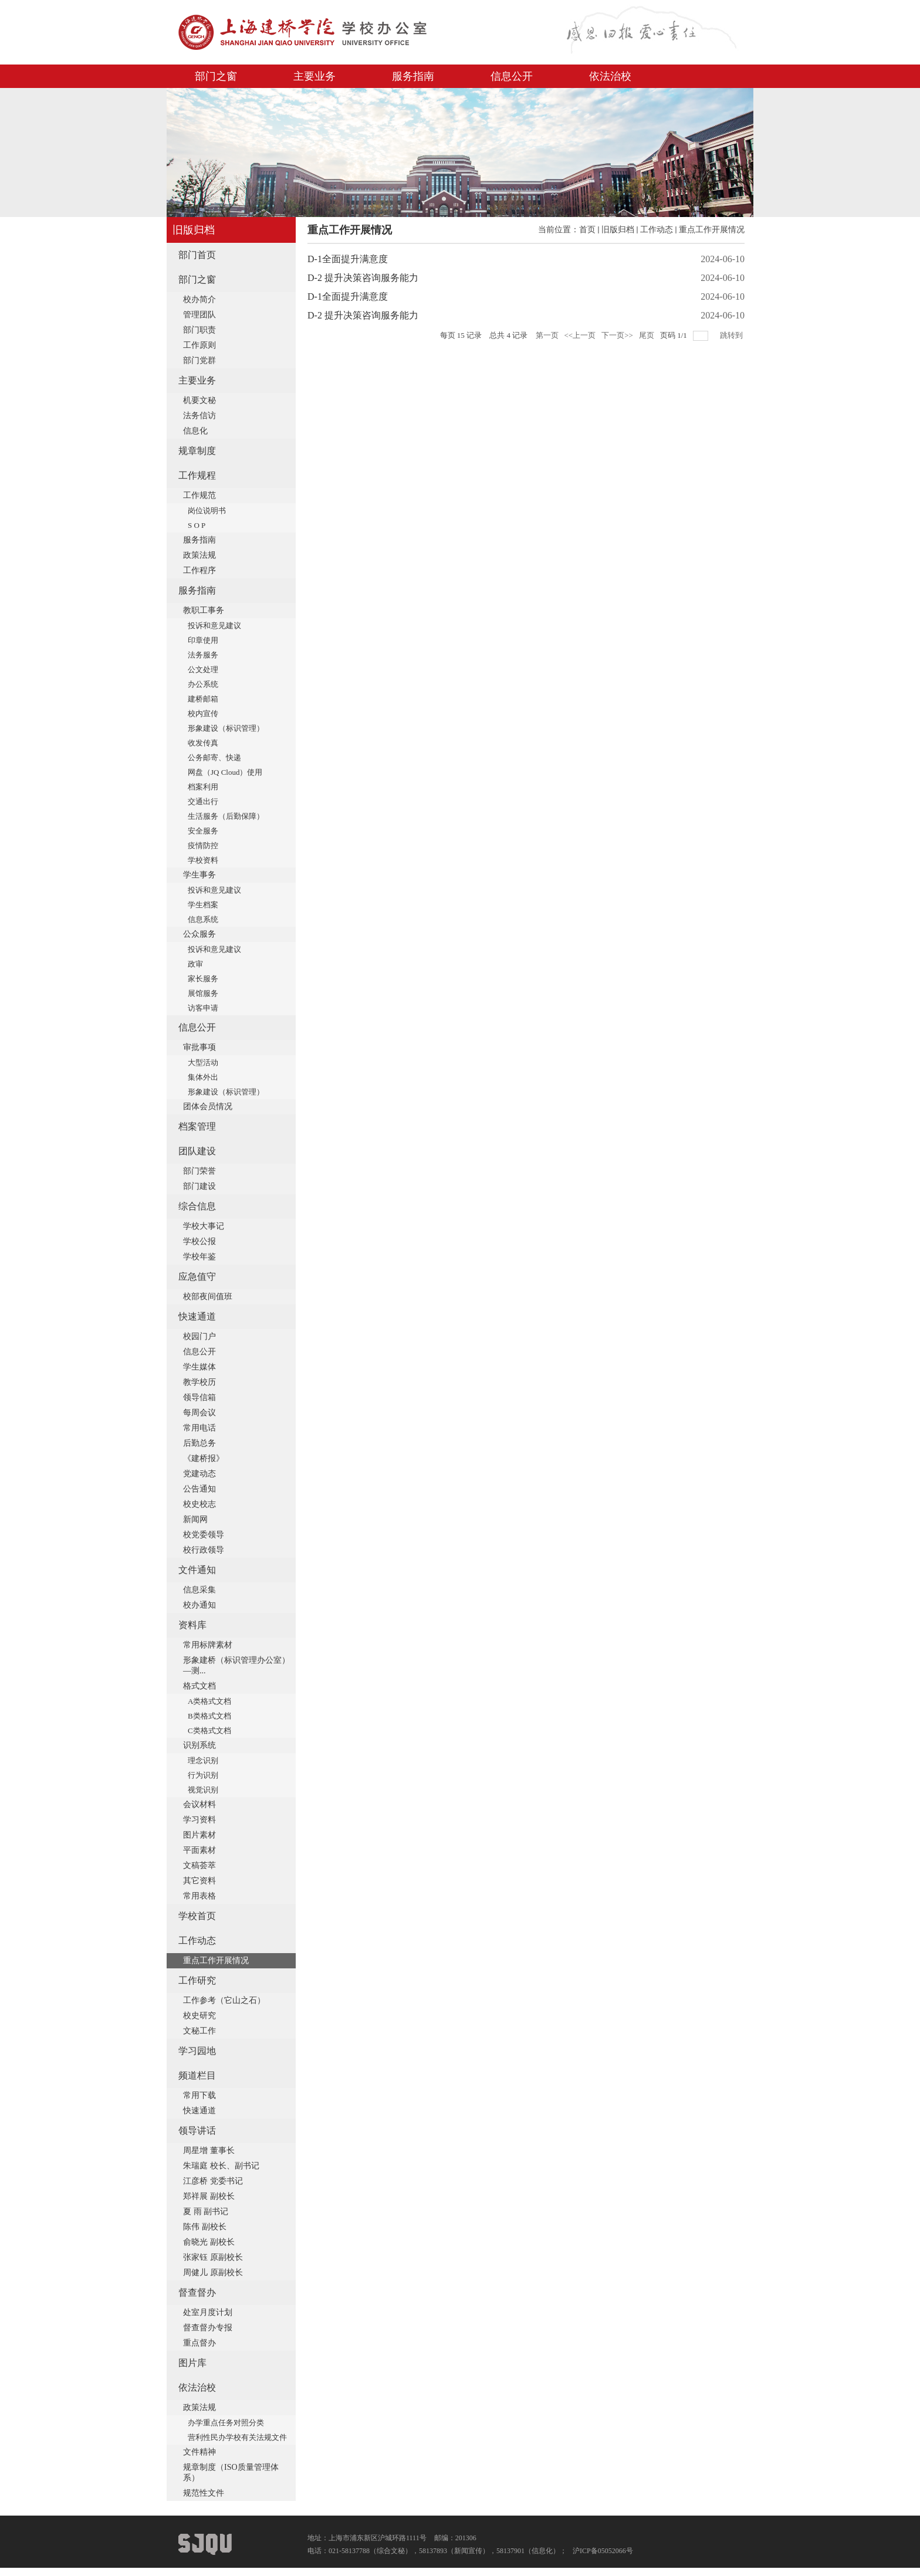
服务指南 (413, 76)
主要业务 (314, 76)
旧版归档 (617, 229)
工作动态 (656, 229)
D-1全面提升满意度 (347, 259)
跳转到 (732, 335)
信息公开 (512, 76)
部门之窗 (216, 76)
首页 (587, 229)
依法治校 (610, 76)
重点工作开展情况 (712, 229)
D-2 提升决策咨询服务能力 (362, 278)
